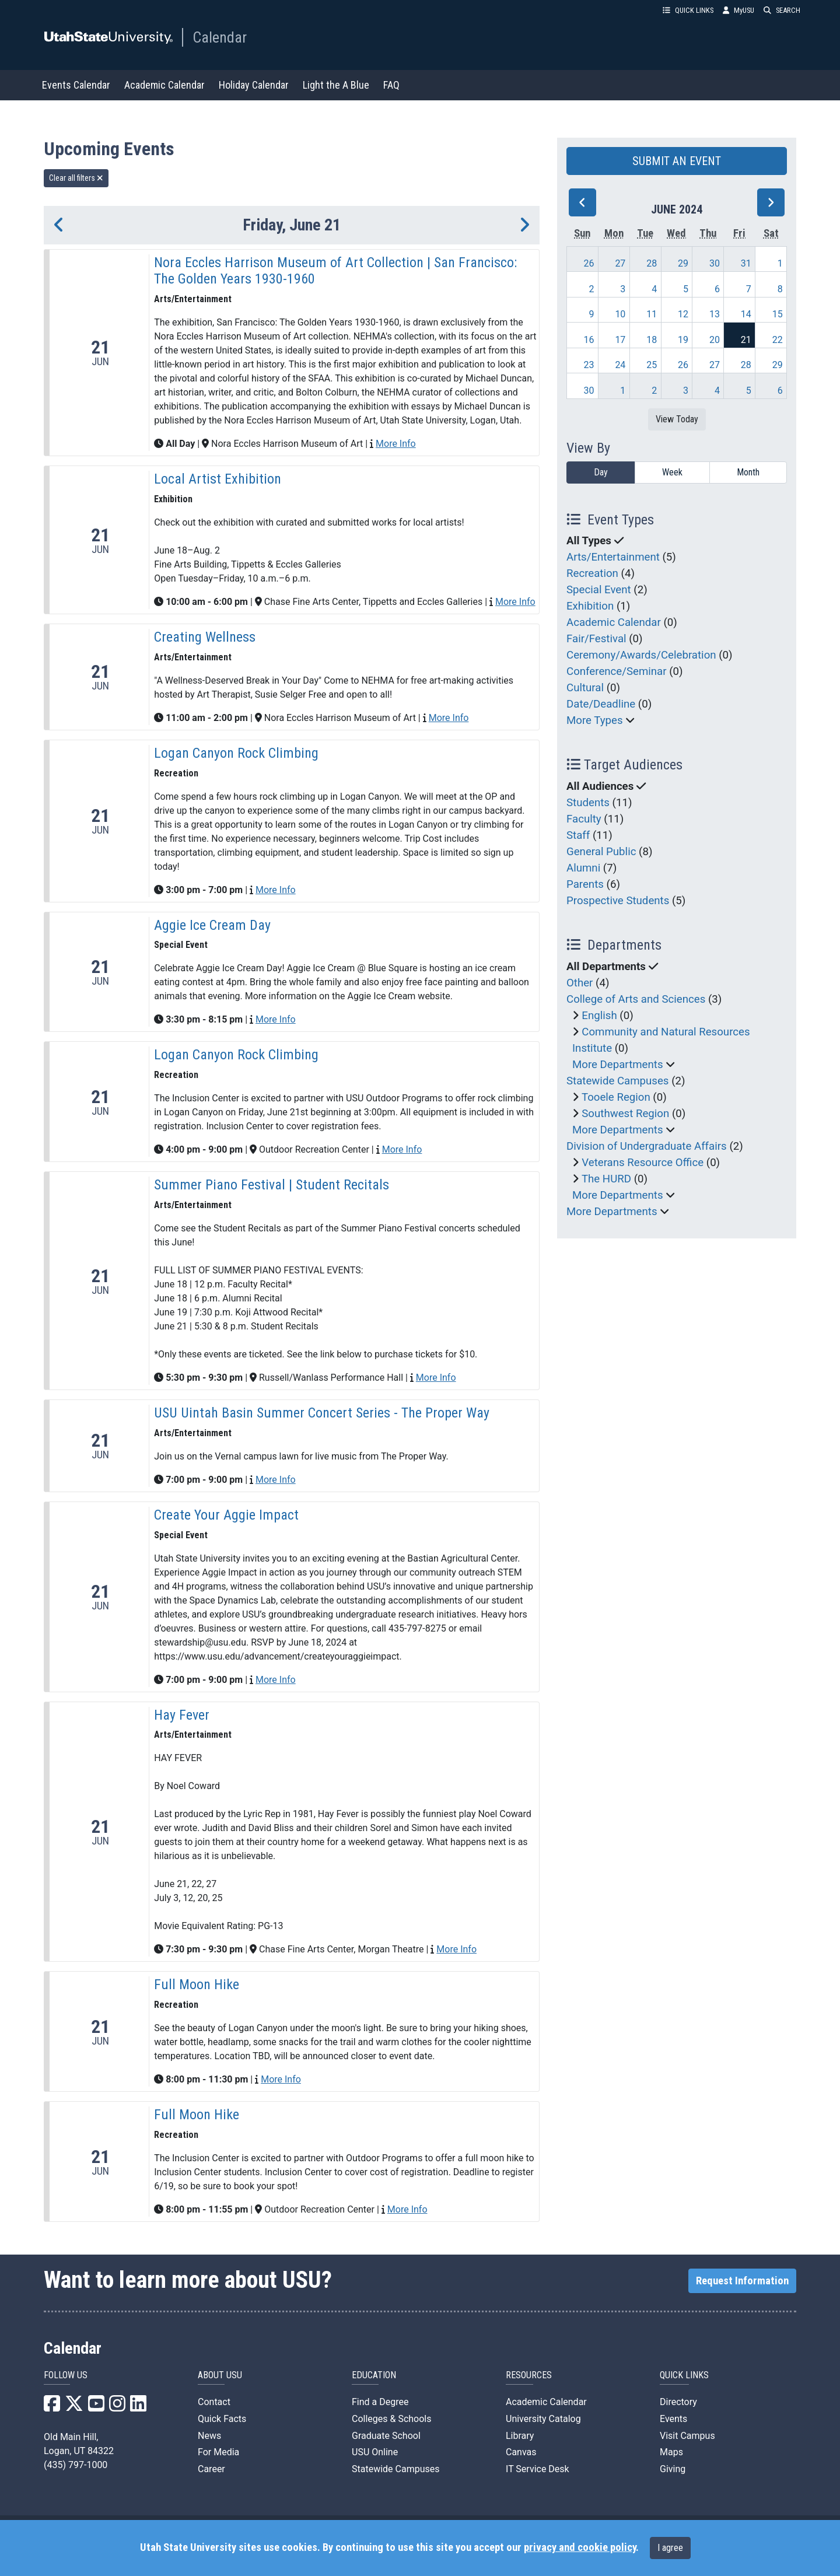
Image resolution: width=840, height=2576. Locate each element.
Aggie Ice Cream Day (212, 925)
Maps (671, 2452)
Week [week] (672, 472)
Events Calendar (76, 85)
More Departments (617, 1064)
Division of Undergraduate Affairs (646, 1146)
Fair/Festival (596, 638)
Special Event (598, 589)
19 (683, 339)
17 (620, 339)
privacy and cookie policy (580, 2547)
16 (589, 339)
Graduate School (386, 2435)
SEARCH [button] (782, 10)
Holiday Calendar (254, 85)
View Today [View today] (677, 419)
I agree (670, 2547)
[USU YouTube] (96, 2407)
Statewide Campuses (617, 1080)
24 (620, 364)
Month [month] (748, 472)
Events (673, 2418)
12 (683, 314)
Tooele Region (616, 1097)
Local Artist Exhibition (217, 479)
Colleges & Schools (392, 2418)
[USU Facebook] (52, 2407)
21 (746, 339)
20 (714, 339)
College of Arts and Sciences (635, 999)
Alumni (583, 868)
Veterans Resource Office (643, 1162)
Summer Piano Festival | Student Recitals (271, 1185)
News (209, 2435)
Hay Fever (181, 1715)
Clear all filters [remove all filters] (76, 178)
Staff (578, 835)
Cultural (585, 687)
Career (211, 2468)
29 (683, 263)
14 (746, 314)
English (599, 1015)
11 (651, 314)
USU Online (375, 2452)
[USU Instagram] (117, 2407)
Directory (678, 2401)
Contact (214, 2401)
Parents (585, 884)
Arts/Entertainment (613, 557)
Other (579, 983)
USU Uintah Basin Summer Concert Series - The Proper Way (321, 1413)
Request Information (742, 2280)
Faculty (583, 819)
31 (746, 263)
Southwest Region (625, 1113)
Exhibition (590, 606)
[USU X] (74, 2407)
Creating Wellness (205, 637)
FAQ (391, 85)
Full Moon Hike (196, 1984)
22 (777, 339)
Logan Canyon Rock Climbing (236, 753)
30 (714, 263)
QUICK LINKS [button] (688, 10)
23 (589, 364)
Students (588, 802)
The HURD (606, 1178)
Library (520, 2435)
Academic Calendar (164, 85)
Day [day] (601, 472)
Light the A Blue (336, 85)
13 (714, 314)
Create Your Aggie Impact (226, 1515)
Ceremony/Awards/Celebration (641, 655)
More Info (396, 443)
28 (651, 263)
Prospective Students (617, 900)
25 (651, 364)
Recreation (592, 573)
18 (651, 339)
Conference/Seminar (616, 671)
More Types (594, 720)
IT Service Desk (537, 2468)
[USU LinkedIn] (138, 2407)
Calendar (219, 37)
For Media (218, 2452)
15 (777, 314)
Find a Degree (380, 2401)
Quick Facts (222, 2418)
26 (589, 263)
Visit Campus (687, 2435)
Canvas (521, 2452)
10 (620, 314)
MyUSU (738, 10)
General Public (601, 851)
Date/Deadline (600, 704)
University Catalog (543, 2418)
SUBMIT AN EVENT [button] (676, 161)
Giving (672, 2468)
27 (620, 263)
